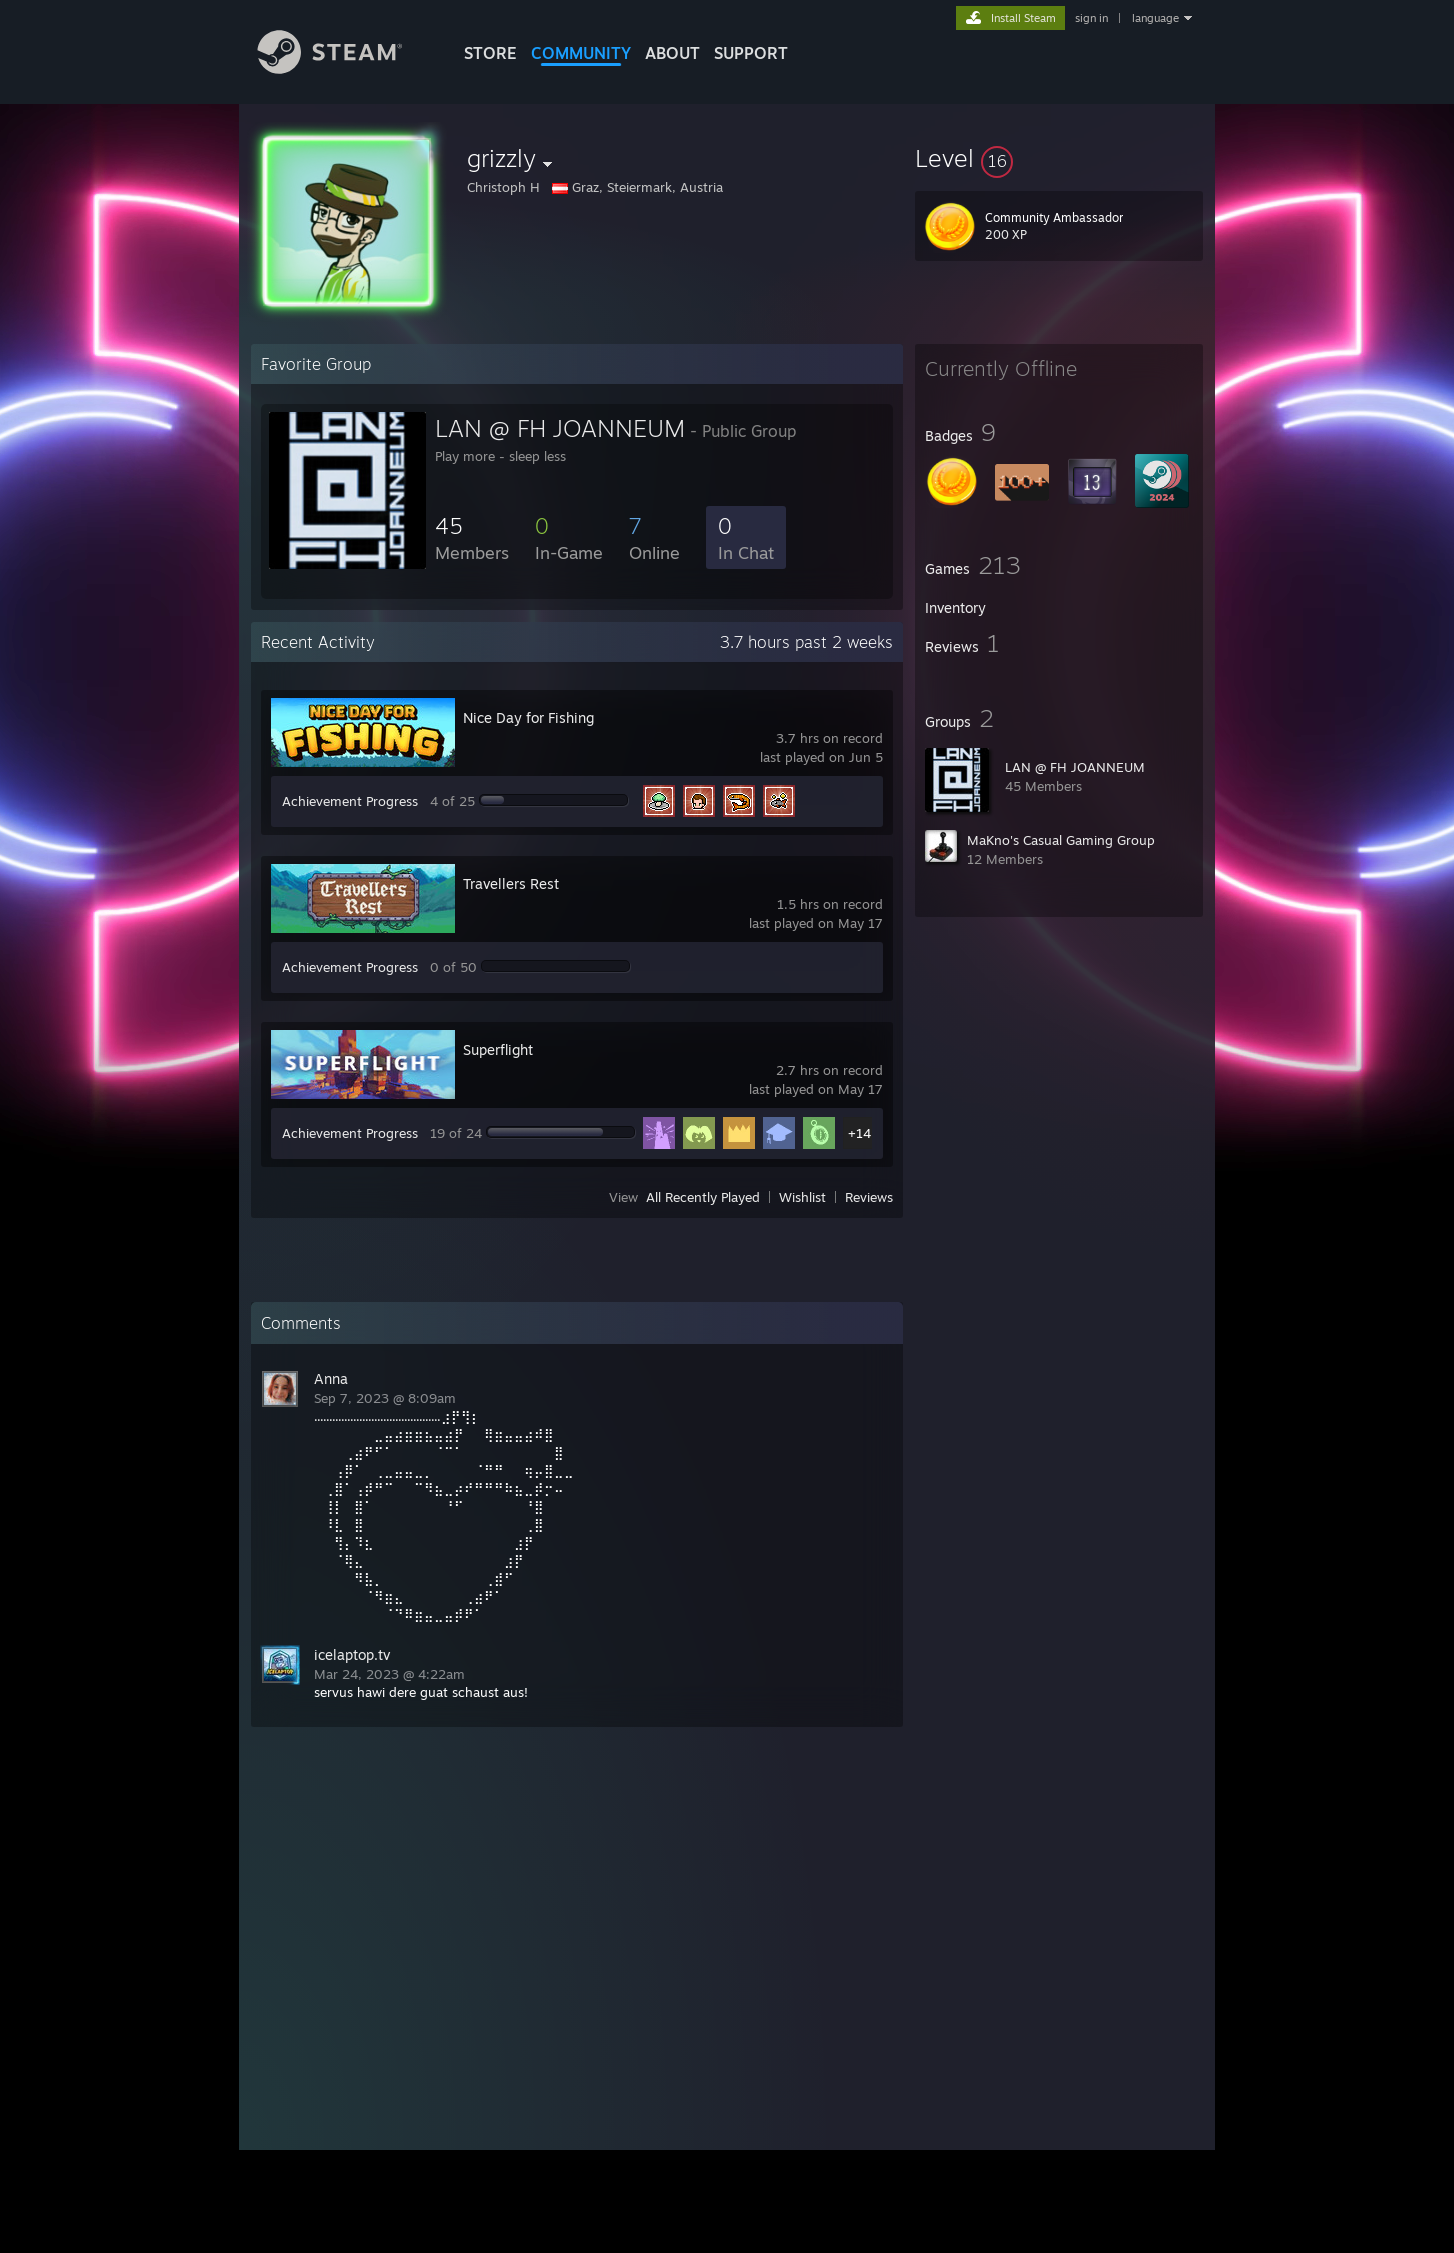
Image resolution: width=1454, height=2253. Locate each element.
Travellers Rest (511, 883)
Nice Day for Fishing (528, 717)
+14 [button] (859, 1133)
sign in (1091, 18)
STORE (490, 53)
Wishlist (802, 1197)
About (672, 53)
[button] (1059, 158)
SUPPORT (751, 53)
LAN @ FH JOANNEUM (1075, 767)
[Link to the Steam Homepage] (345, 68)
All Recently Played (703, 1197)
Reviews (869, 1197)
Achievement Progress (350, 801)
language (1155, 18)
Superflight (498, 1049)
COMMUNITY (581, 53)
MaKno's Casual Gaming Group (1061, 840)
